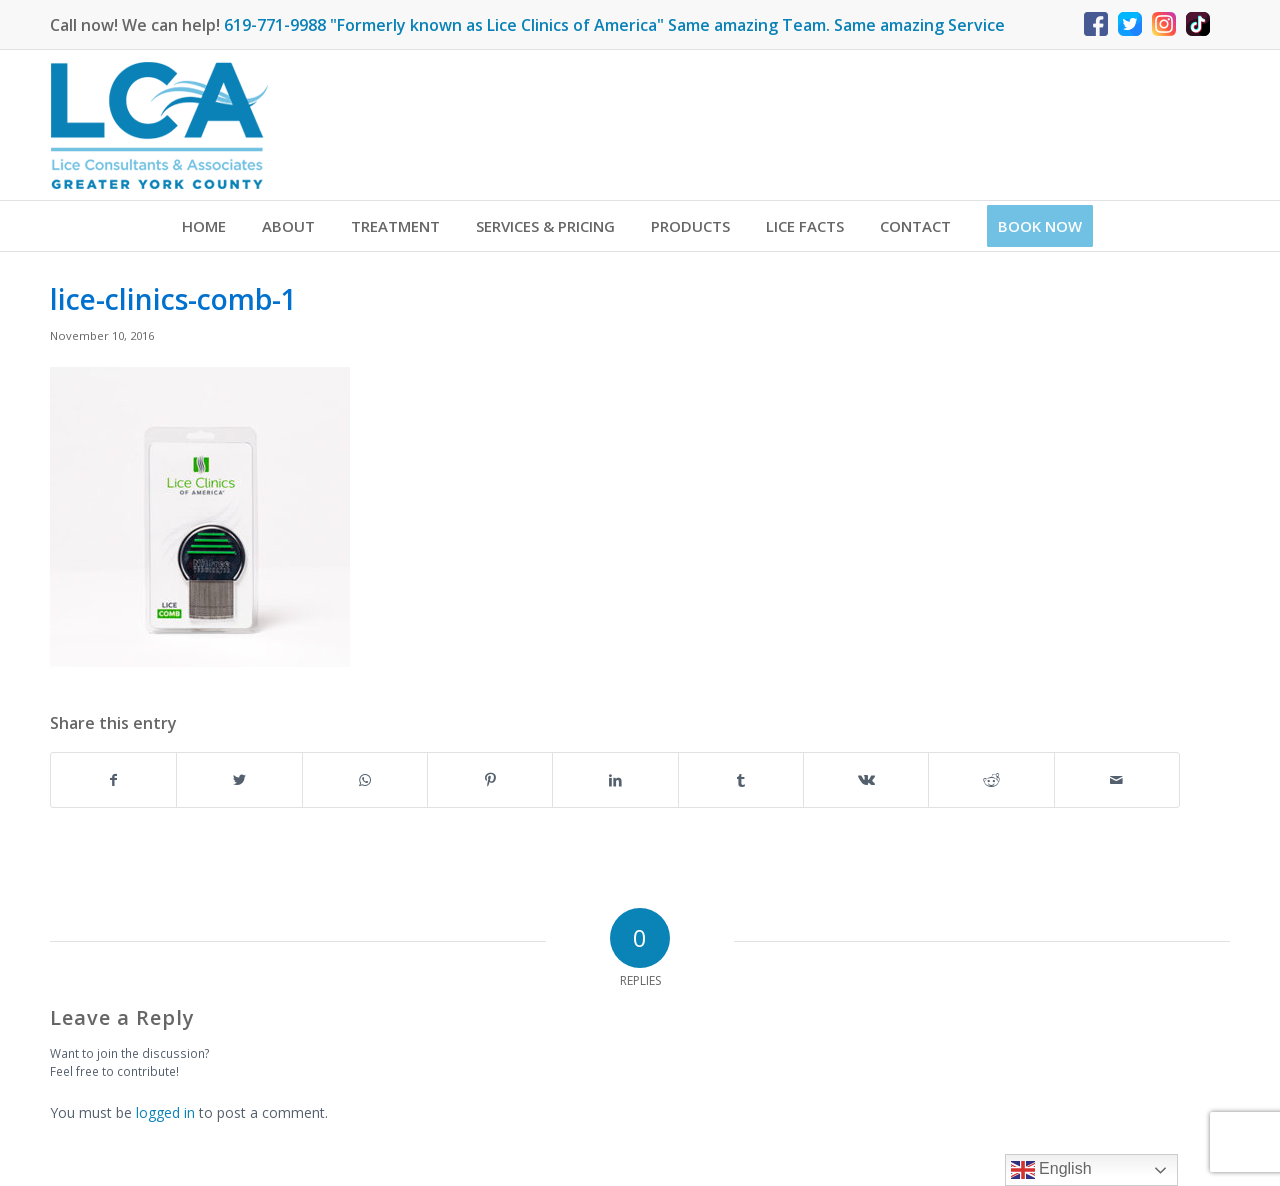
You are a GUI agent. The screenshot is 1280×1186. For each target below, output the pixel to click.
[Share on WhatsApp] (365, 780)
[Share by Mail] (1117, 780)
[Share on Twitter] (239, 780)
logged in (165, 1112)
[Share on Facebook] (113, 780)
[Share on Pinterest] (490, 780)
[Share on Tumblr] (741, 780)
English (1051, 1170)
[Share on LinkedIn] (615, 780)
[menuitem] (204, 226)
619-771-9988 (275, 25)
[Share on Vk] (866, 780)
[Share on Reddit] (991, 780)
